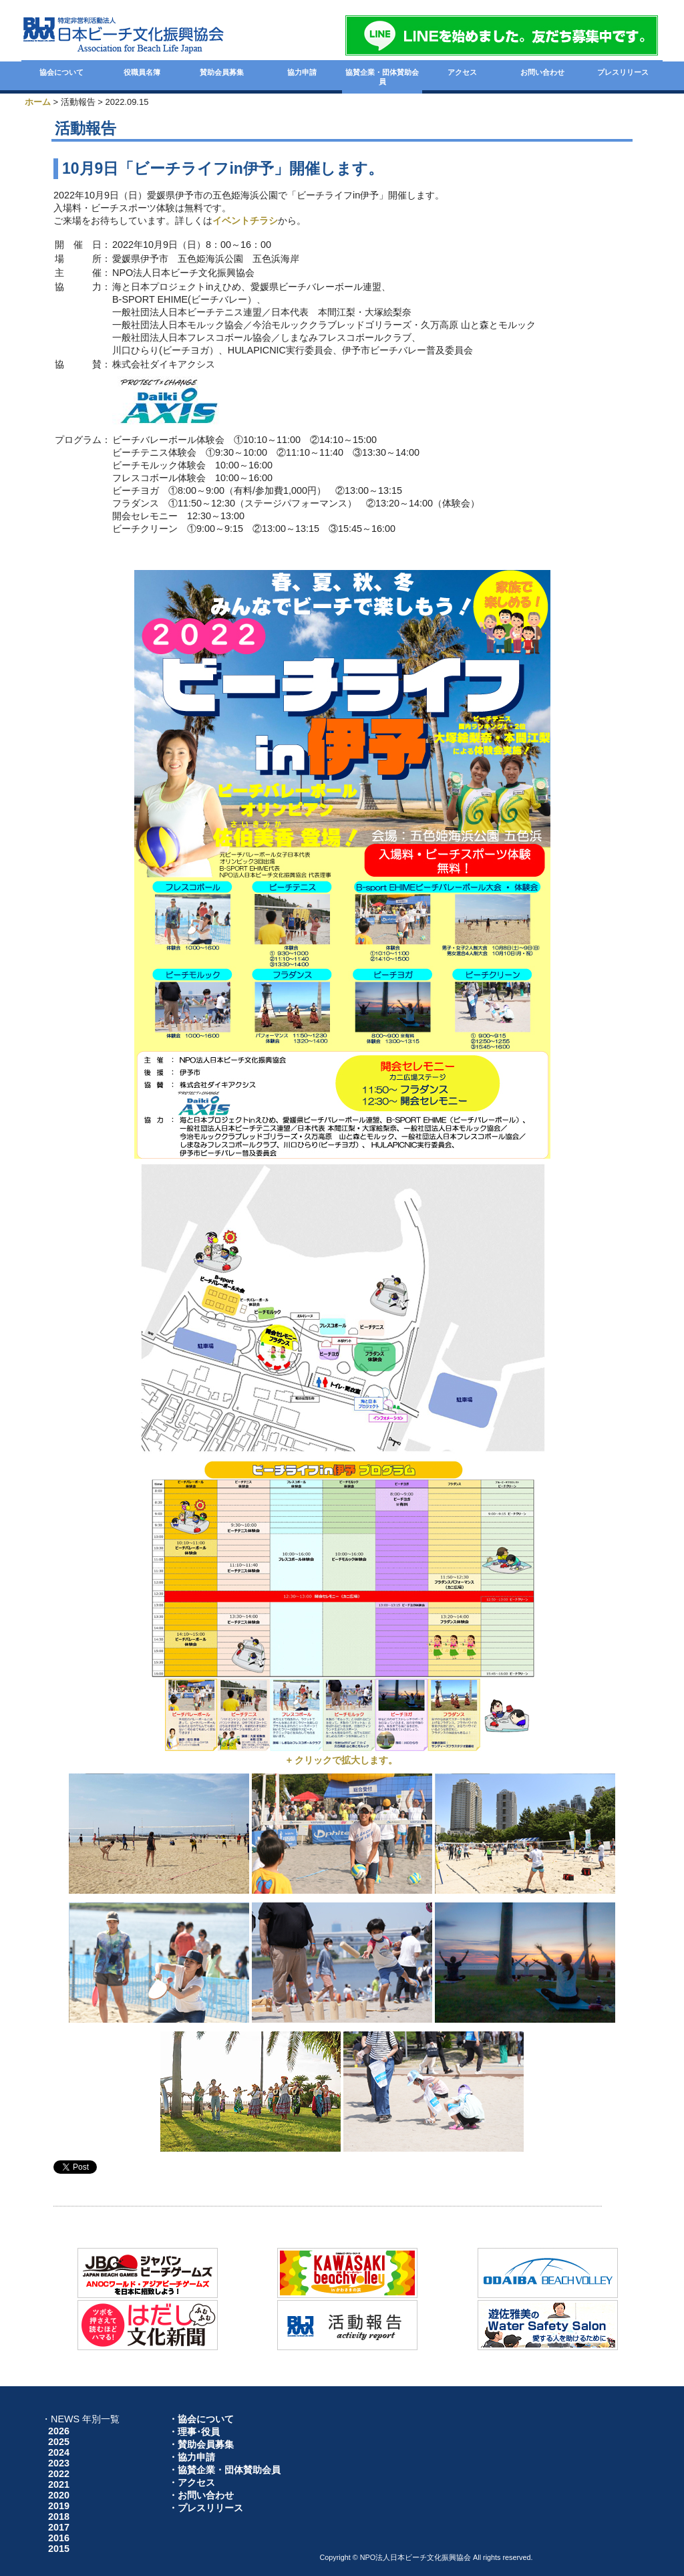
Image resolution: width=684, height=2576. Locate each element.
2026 (58, 2431)
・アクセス (191, 2482)
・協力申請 (191, 2457)
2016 (58, 2538)
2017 (58, 2527)
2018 (58, 2516)
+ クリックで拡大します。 (342, 1760)
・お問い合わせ (201, 2495)
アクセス (462, 72)
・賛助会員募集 (201, 2444)
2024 (58, 2452)
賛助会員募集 (222, 72)
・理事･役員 (194, 2431)
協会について (61, 72)
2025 (58, 2441)
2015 (58, 2548)
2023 (58, 2463)
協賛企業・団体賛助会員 (382, 77)
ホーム (38, 102)
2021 (58, 2484)
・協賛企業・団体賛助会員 (224, 2469)
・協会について (201, 2419)
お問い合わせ (542, 72)
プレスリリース (623, 72)
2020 (58, 2495)
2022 (58, 2473)
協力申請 (302, 72)
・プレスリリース (205, 2507)
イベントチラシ (245, 220)
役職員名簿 (142, 72)
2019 (58, 2505)
